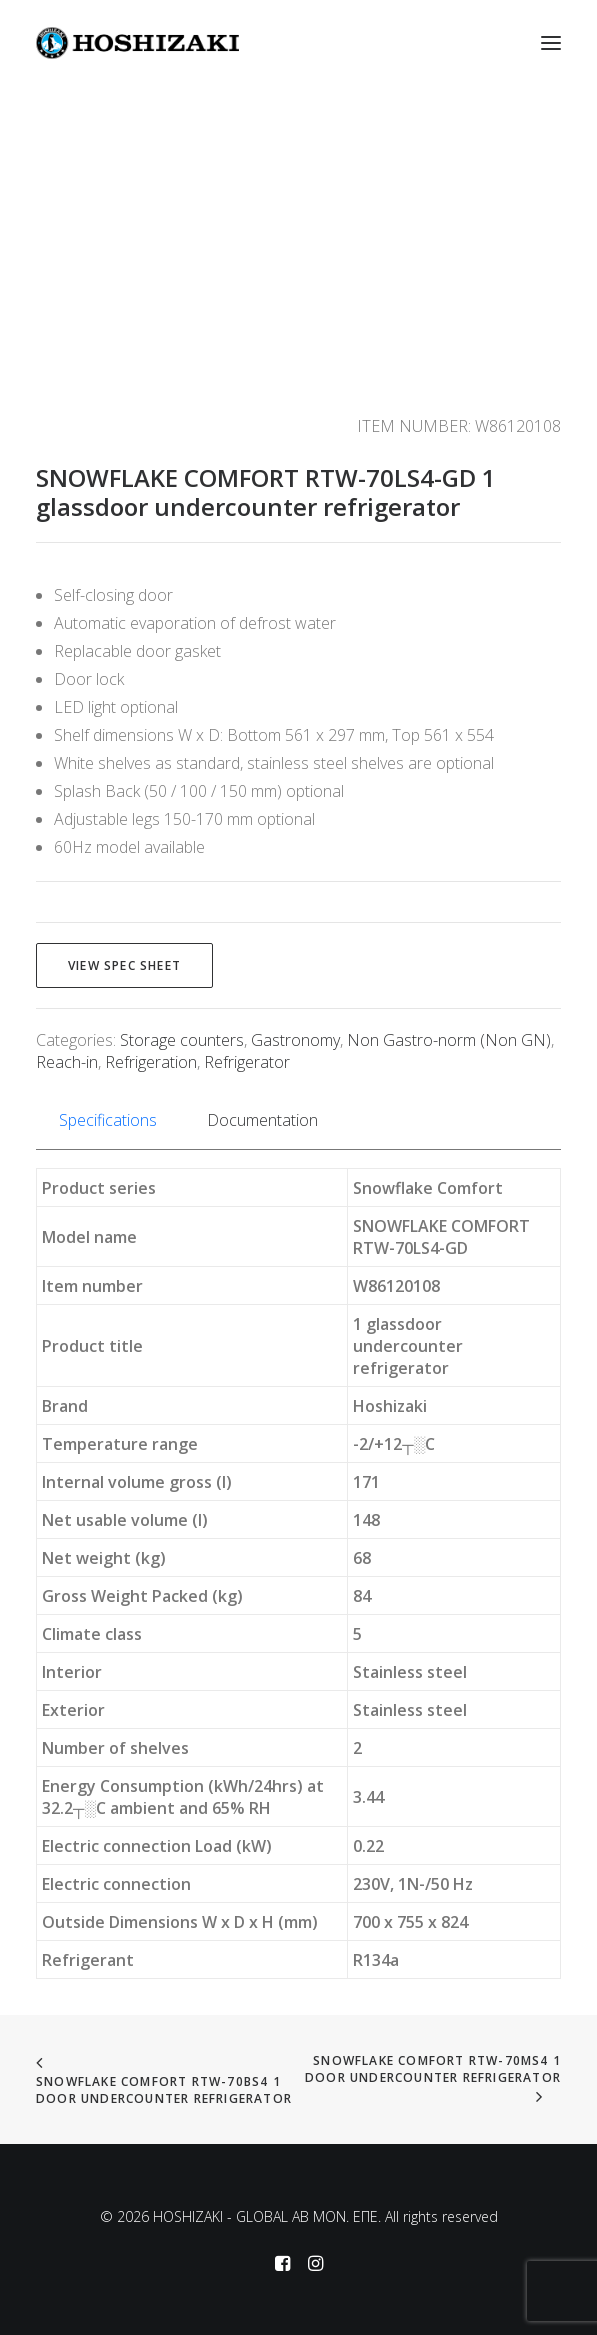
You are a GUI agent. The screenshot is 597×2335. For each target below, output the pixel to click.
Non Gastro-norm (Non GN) (449, 1040)
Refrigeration (151, 1062)
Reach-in (67, 1062)
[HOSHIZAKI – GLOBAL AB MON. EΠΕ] (137, 43)
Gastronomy (295, 1040)
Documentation (262, 1120)
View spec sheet (124, 965)
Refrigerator (247, 1062)
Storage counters (182, 1040)
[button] (551, 43)
